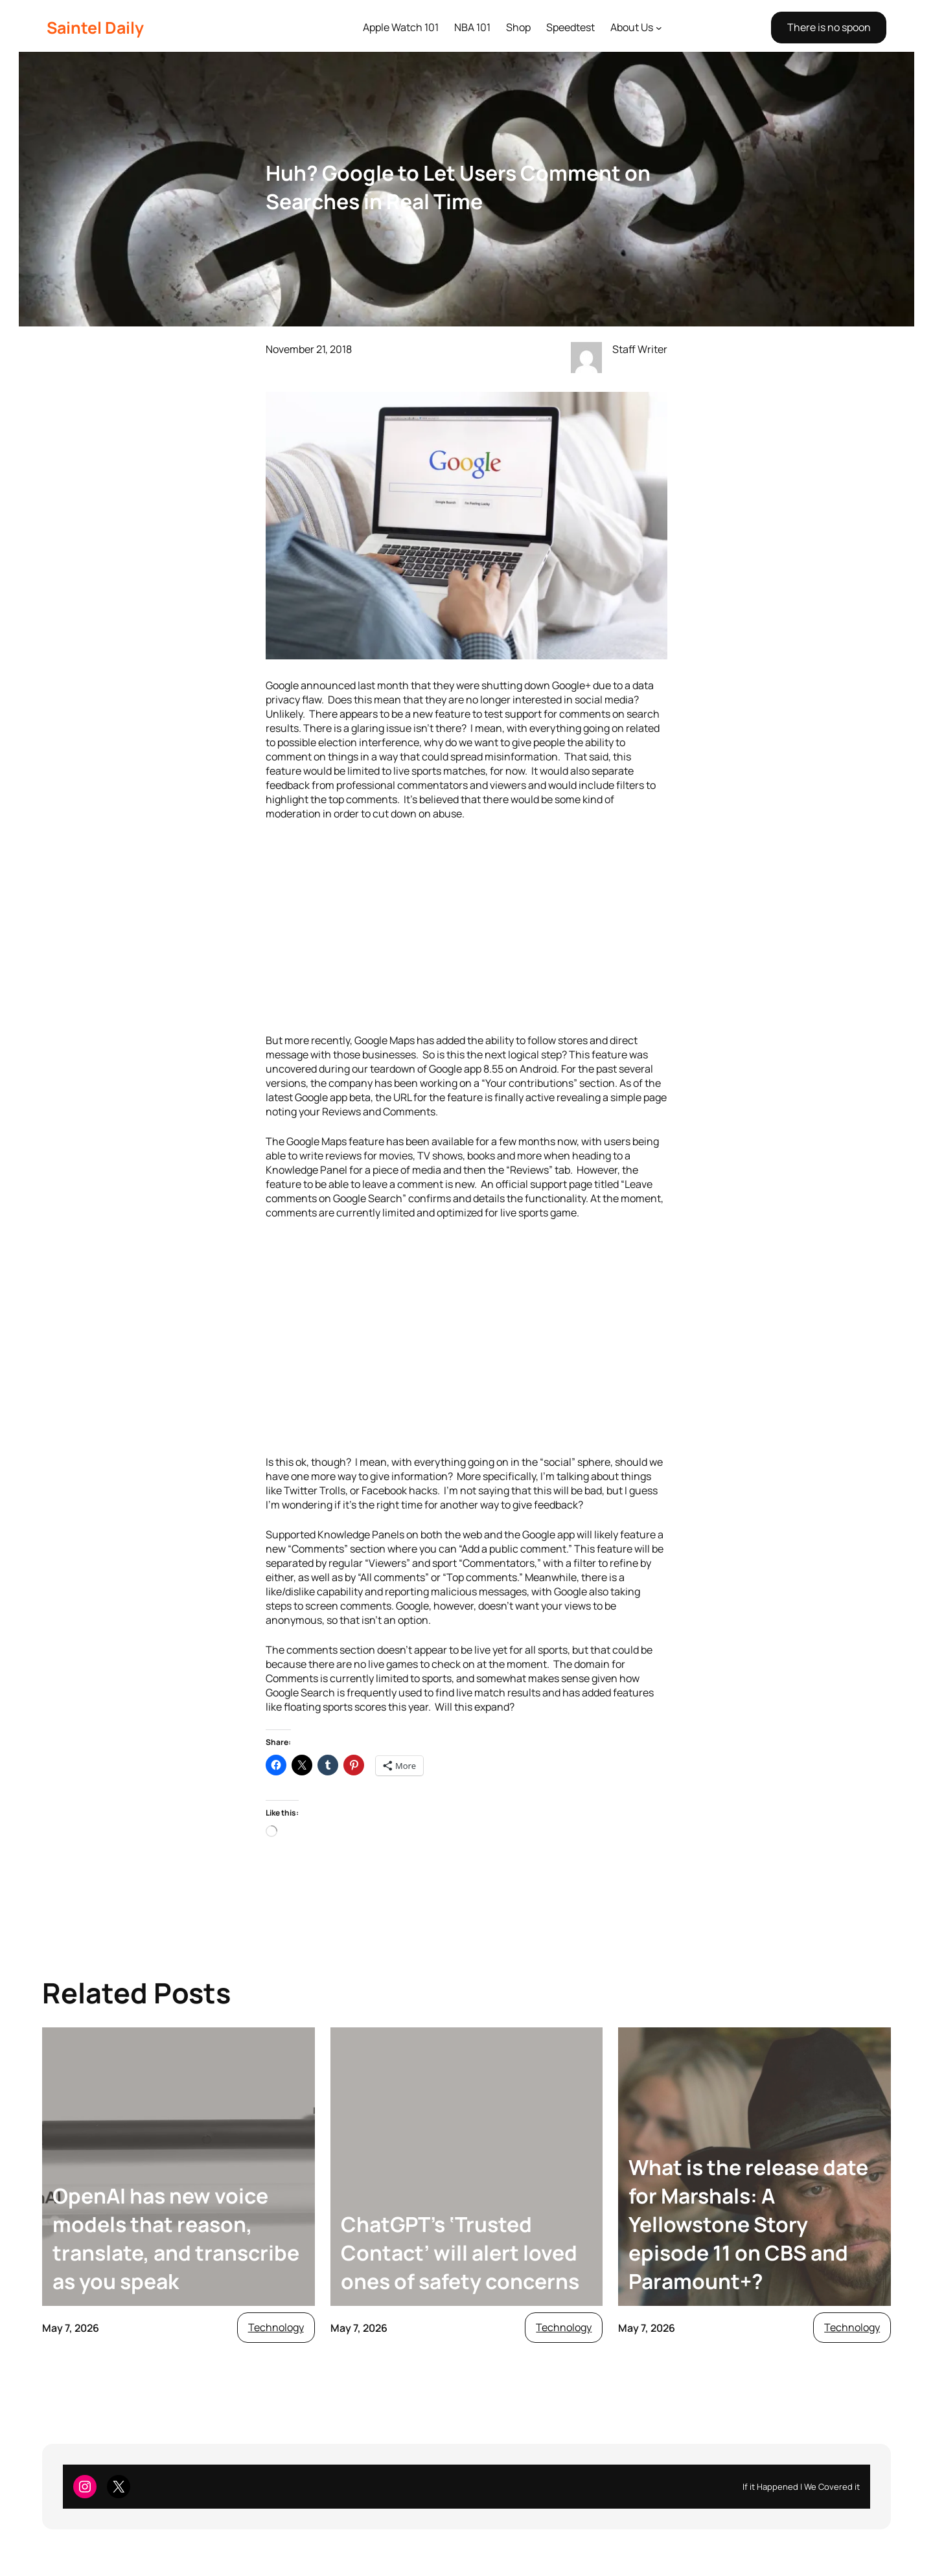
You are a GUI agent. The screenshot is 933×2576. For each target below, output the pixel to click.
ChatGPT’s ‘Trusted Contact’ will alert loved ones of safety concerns (460, 2253)
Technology (276, 2327)
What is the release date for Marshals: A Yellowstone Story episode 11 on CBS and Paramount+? (748, 2224)
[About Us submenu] (659, 28)
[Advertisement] (466, 927)
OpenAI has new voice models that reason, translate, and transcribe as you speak (175, 2239)
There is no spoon (829, 27)
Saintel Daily (95, 27)
